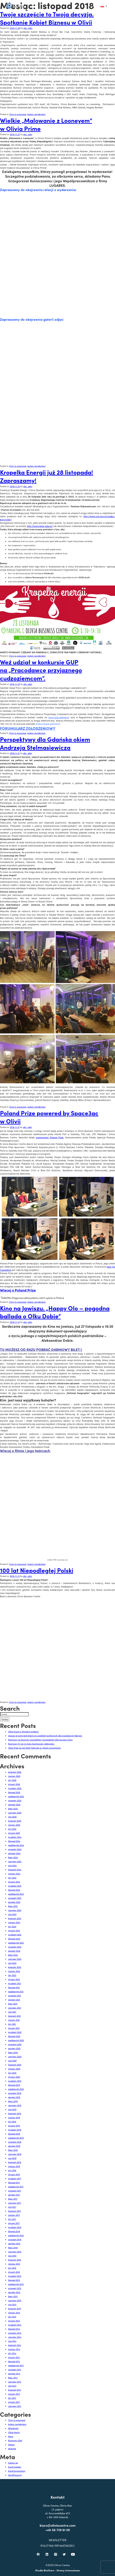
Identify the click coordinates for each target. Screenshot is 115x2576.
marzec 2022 (14, 1971)
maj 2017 (12, 2207)
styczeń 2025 (14, 1833)
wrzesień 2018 (14, 2141)
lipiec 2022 (13, 1954)
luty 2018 (12, 2170)
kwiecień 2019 (14, 2113)
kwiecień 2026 (14, 1772)
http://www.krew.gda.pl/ (40, 526)
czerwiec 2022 (14, 1959)
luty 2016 (12, 2267)
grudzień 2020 (14, 2032)
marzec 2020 (14, 2068)
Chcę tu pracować (17, 114)
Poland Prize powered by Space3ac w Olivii (49, 1116)
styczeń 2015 (14, 2320)
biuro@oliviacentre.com (58, 2535)
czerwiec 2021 (14, 2007)
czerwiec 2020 (14, 2056)
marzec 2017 (14, 2215)
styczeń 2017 (14, 2223)
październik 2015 (16, 2284)
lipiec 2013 (12, 2377)
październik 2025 (16, 1796)
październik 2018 (16, 2137)
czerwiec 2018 (14, 2154)
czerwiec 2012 (14, 2406)
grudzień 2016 (14, 2227)
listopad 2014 (14, 2328)
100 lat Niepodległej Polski (36, 1570)
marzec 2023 (14, 1922)
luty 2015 (12, 2316)
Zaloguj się (13, 2462)
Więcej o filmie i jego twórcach (25, 1450)
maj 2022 (12, 1963)
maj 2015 (12, 2304)
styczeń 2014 (14, 2357)
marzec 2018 (14, 2166)
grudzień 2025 (14, 1788)
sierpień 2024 (14, 1853)
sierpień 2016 (14, 2243)
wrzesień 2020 (14, 2044)
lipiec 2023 (13, 1906)
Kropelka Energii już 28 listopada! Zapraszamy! (46, 476)
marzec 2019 (14, 2117)
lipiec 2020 (13, 2052)
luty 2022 (12, 1975)
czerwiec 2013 (14, 2381)
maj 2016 (12, 2255)
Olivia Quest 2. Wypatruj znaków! (23, 1731)
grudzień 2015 (14, 2276)
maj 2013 (12, 2385)
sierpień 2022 (14, 1950)
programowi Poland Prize (49, 1137)
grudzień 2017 (14, 2178)
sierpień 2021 (14, 1999)
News (10, 2436)
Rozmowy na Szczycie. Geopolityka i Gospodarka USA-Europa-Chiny (40, 1739)
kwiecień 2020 (14, 2064)
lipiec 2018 (13, 2150)
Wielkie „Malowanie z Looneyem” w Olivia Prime (46, 124)
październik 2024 (16, 1845)
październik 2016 (16, 2235)
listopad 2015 (14, 2280)
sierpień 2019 (14, 2097)
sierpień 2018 (14, 2146)
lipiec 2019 (13, 2101)
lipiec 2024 (13, 1857)
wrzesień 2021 (14, 1995)
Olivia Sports (14, 2432)
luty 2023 (12, 1926)
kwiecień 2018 (14, 2162)
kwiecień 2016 (14, 2259)
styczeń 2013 (14, 2402)
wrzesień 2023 (14, 1898)
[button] (94, 6)
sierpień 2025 (14, 1804)
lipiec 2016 (13, 2247)
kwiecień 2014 (14, 2345)
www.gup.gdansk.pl (58, 717)
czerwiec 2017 (14, 2202)
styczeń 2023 (14, 1930)
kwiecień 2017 (14, 2211)
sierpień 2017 (14, 2194)
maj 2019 (12, 2109)
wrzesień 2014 (14, 2333)
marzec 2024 (14, 1873)
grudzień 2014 (14, 2324)
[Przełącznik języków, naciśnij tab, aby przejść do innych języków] (103, 6)
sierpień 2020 (14, 2048)
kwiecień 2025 (14, 1820)
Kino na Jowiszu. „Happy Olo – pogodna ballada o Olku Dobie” (55, 1312)
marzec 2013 (14, 2393)
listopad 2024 (14, 1841)
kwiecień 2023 (14, 1918)
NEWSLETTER (57, 2549)
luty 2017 (12, 2219)
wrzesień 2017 (14, 2190)
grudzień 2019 (14, 2080)
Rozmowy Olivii (15, 2440)
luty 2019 (12, 2121)
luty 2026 (12, 1780)
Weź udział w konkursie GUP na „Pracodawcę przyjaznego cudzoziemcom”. (41, 669)
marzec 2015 (14, 2312)
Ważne (11, 2444)
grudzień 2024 (14, 1837)
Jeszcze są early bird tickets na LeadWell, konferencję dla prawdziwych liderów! (45, 1735)
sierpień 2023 (14, 1902)
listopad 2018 (14, 2133)
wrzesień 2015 (14, 2288)
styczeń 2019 (14, 2125)
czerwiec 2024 (14, 1861)
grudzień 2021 (14, 1983)
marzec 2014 (14, 2349)
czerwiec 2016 (14, 2251)
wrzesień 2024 (14, 1849)
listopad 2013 (14, 2361)
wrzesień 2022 (14, 1946)
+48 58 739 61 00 (57, 2539)
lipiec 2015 (13, 2296)
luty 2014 (12, 2353)
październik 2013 (15, 2365)
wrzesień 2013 (14, 2369)
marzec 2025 (14, 1824)
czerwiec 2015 (14, 2300)
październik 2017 (15, 2186)
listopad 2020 (14, 2036)
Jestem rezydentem (36, 114)
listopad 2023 (14, 1889)
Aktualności (13, 2428)
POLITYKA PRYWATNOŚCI (57, 2555)
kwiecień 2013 (14, 2389)
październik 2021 (15, 1991)
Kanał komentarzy (16, 2471)
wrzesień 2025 (14, 1800)
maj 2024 (12, 1865)
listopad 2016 (14, 2231)
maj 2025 (12, 1816)
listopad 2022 (14, 1938)
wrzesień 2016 (14, 2239)
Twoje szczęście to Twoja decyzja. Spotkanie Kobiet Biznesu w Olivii (47, 18)
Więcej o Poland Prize (18, 1290)
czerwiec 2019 (14, 2105)
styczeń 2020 (14, 2076)
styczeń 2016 (14, 2272)
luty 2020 (12, 2072)
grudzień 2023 (14, 1885)
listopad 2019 (14, 2085)
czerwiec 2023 (14, 1910)
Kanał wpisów (14, 2466)
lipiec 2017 (12, 2198)
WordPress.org (15, 2475)
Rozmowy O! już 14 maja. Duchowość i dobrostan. (31, 1743)
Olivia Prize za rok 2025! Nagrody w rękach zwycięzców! (34, 1747)
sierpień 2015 (14, 2292)
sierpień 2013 (14, 2373)
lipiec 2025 (13, 1808)
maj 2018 (12, 2158)
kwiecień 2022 (14, 1967)
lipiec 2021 (12, 2003)
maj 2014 (12, 2341)
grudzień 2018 (14, 2129)
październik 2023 (16, 1894)
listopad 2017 (14, 2182)
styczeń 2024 (14, 1881)
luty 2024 (12, 1877)
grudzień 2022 (14, 1934)
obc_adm (27, 28)
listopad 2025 (14, 1792)
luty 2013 (12, 2398)
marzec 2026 (14, 1776)
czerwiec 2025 (14, 1812)
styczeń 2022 (14, 1979)
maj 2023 (12, 1914)
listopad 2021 (14, 1987)
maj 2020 (12, 2060)
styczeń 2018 (14, 2174)
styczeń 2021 (14, 2028)
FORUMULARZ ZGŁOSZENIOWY (27, 728)
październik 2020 (16, 2040)
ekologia (12, 2448)
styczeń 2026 (14, 1784)
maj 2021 (12, 2011)
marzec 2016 (14, 2263)
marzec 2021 (14, 2020)
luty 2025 (12, 1828)
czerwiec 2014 (14, 2337)
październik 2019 (16, 2089)
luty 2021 (12, 2024)
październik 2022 (16, 1942)
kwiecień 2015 (14, 2308)
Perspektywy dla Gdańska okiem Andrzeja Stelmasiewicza (45, 743)
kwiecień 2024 (14, 1869)
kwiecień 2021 (14, 2015)
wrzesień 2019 (14, 2093)
